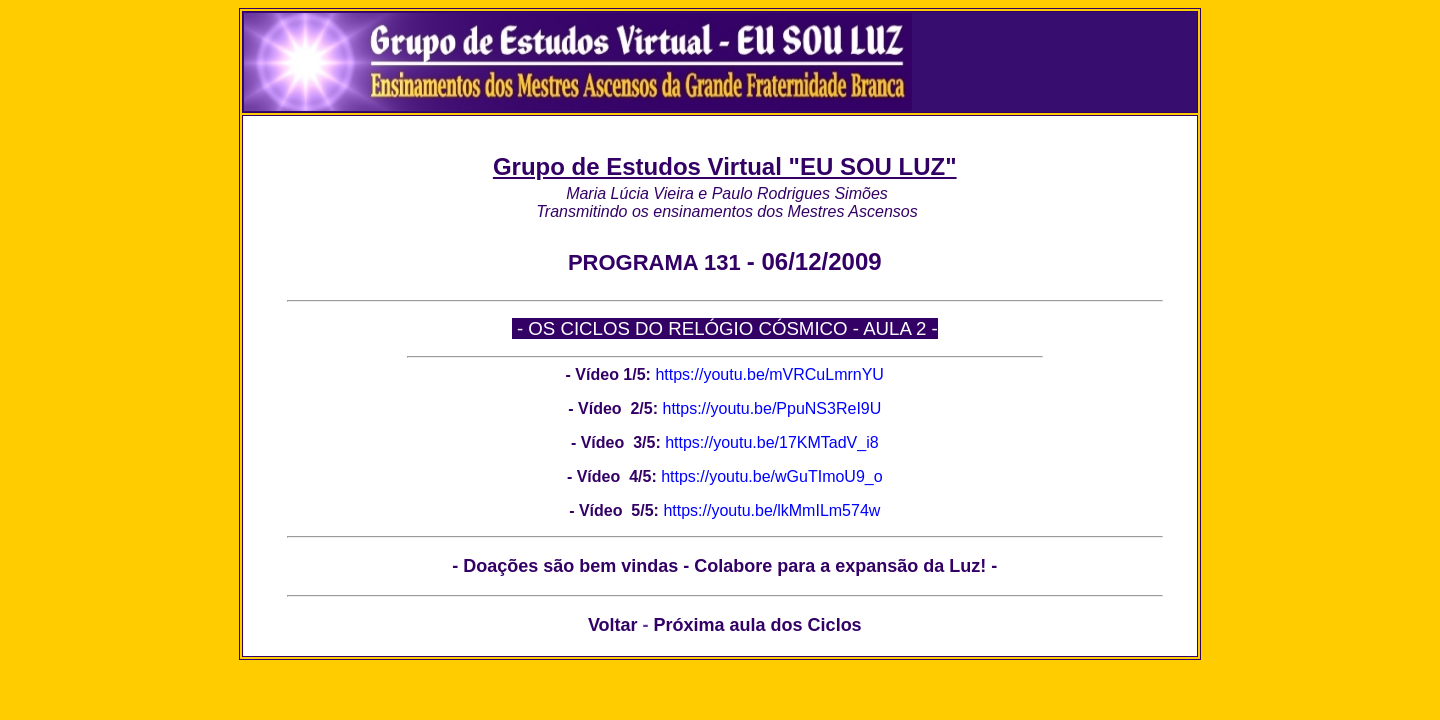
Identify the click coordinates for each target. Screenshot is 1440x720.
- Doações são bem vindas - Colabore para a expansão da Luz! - (724, 566)
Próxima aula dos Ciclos (758, 625)
